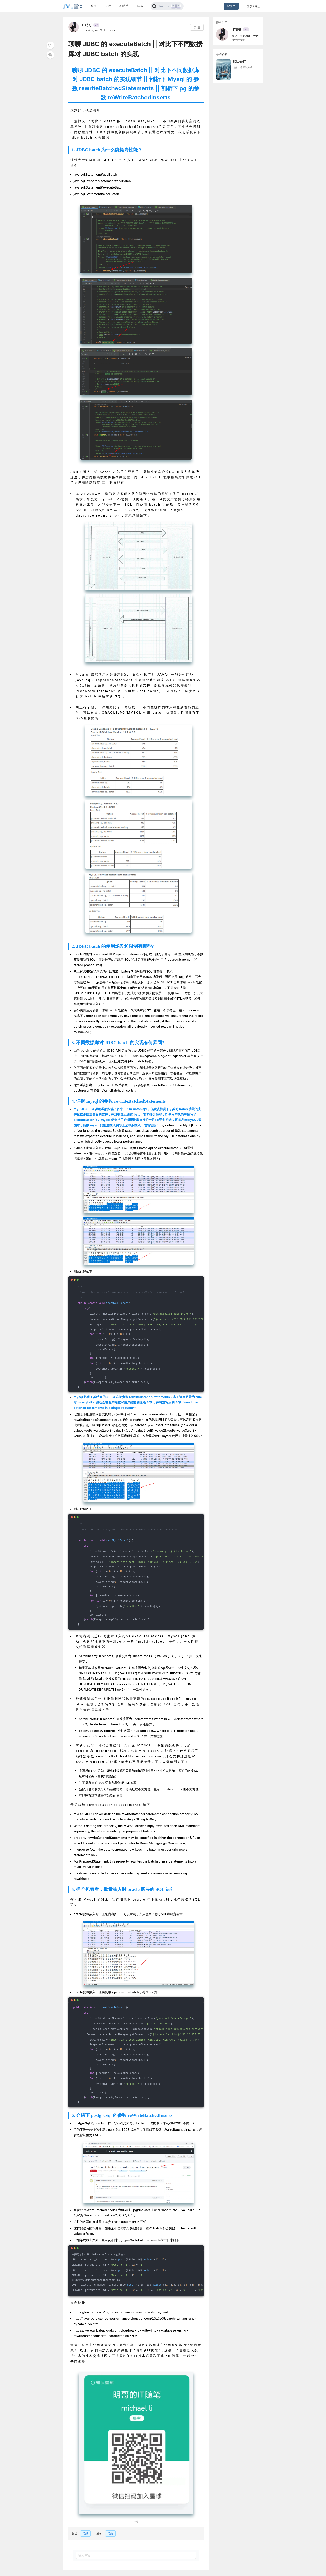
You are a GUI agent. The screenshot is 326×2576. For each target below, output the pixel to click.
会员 (140, 6)
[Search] (167, 6)
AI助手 (123, 6)
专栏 (108, 6)
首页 (93, 6)
